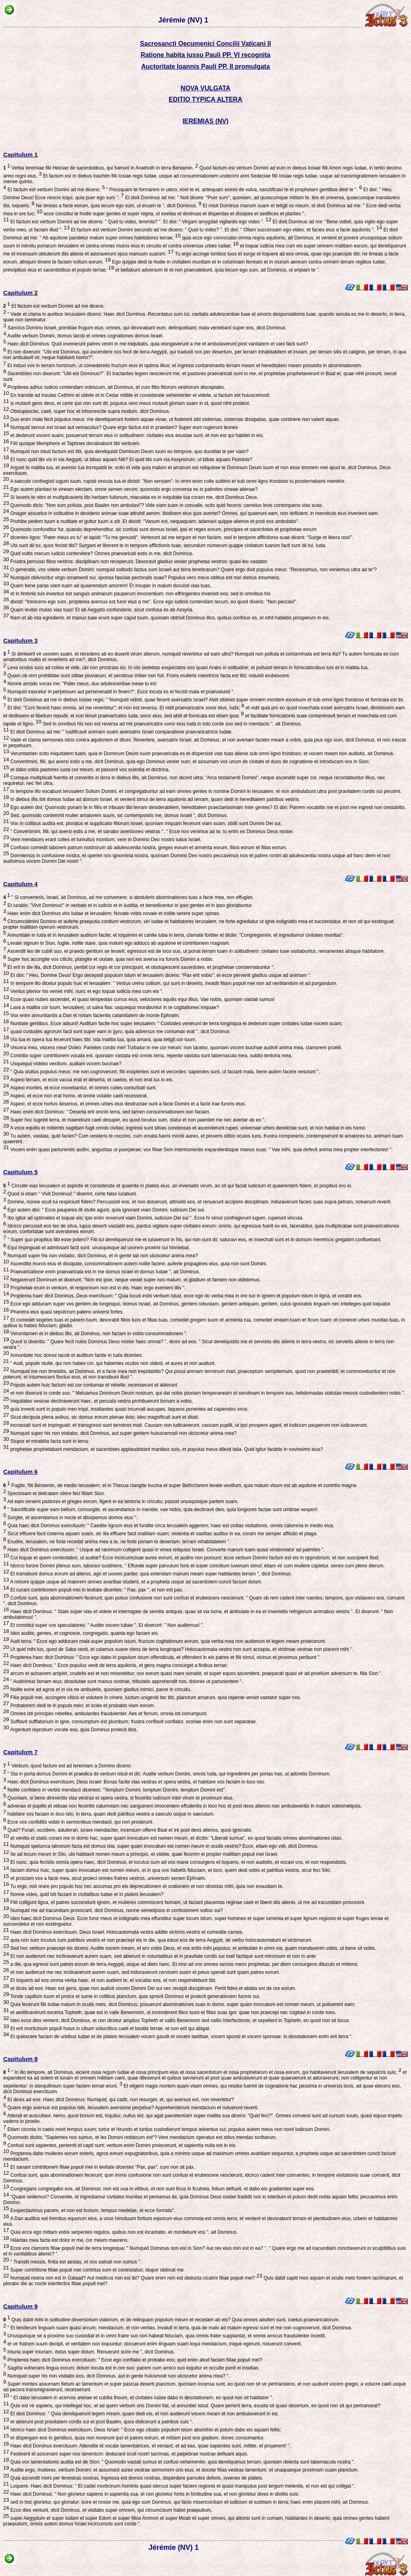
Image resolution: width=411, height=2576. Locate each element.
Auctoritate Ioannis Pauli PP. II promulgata (205, 66)
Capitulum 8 (20, 2058)
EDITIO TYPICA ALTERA (205, 99)
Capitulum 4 (20, 883)
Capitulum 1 (20, 154)
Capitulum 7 (20, 1752)
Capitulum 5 (20, 1171)
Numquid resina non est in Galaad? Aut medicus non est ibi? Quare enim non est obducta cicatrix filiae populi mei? (135, 2278)
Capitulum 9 (20, 2306)
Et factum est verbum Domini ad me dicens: (55, 189)
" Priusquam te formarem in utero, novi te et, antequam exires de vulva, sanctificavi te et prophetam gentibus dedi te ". (233, 189)
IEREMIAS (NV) (206, 121)
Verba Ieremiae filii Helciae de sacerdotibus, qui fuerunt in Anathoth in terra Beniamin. (100, 168)
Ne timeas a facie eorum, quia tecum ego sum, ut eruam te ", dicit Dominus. (118, 205)
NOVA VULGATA (205, 88)
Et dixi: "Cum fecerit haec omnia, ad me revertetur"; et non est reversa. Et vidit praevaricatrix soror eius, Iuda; (125, 708)
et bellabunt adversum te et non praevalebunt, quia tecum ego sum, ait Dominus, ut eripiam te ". (217, 270)
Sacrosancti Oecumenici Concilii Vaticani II (205, 43)
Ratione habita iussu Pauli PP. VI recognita (205, 54)
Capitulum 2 (20, 292)
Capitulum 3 (20, 640)
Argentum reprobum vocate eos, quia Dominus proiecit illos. (73, 1729)
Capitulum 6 (20, 1471)
